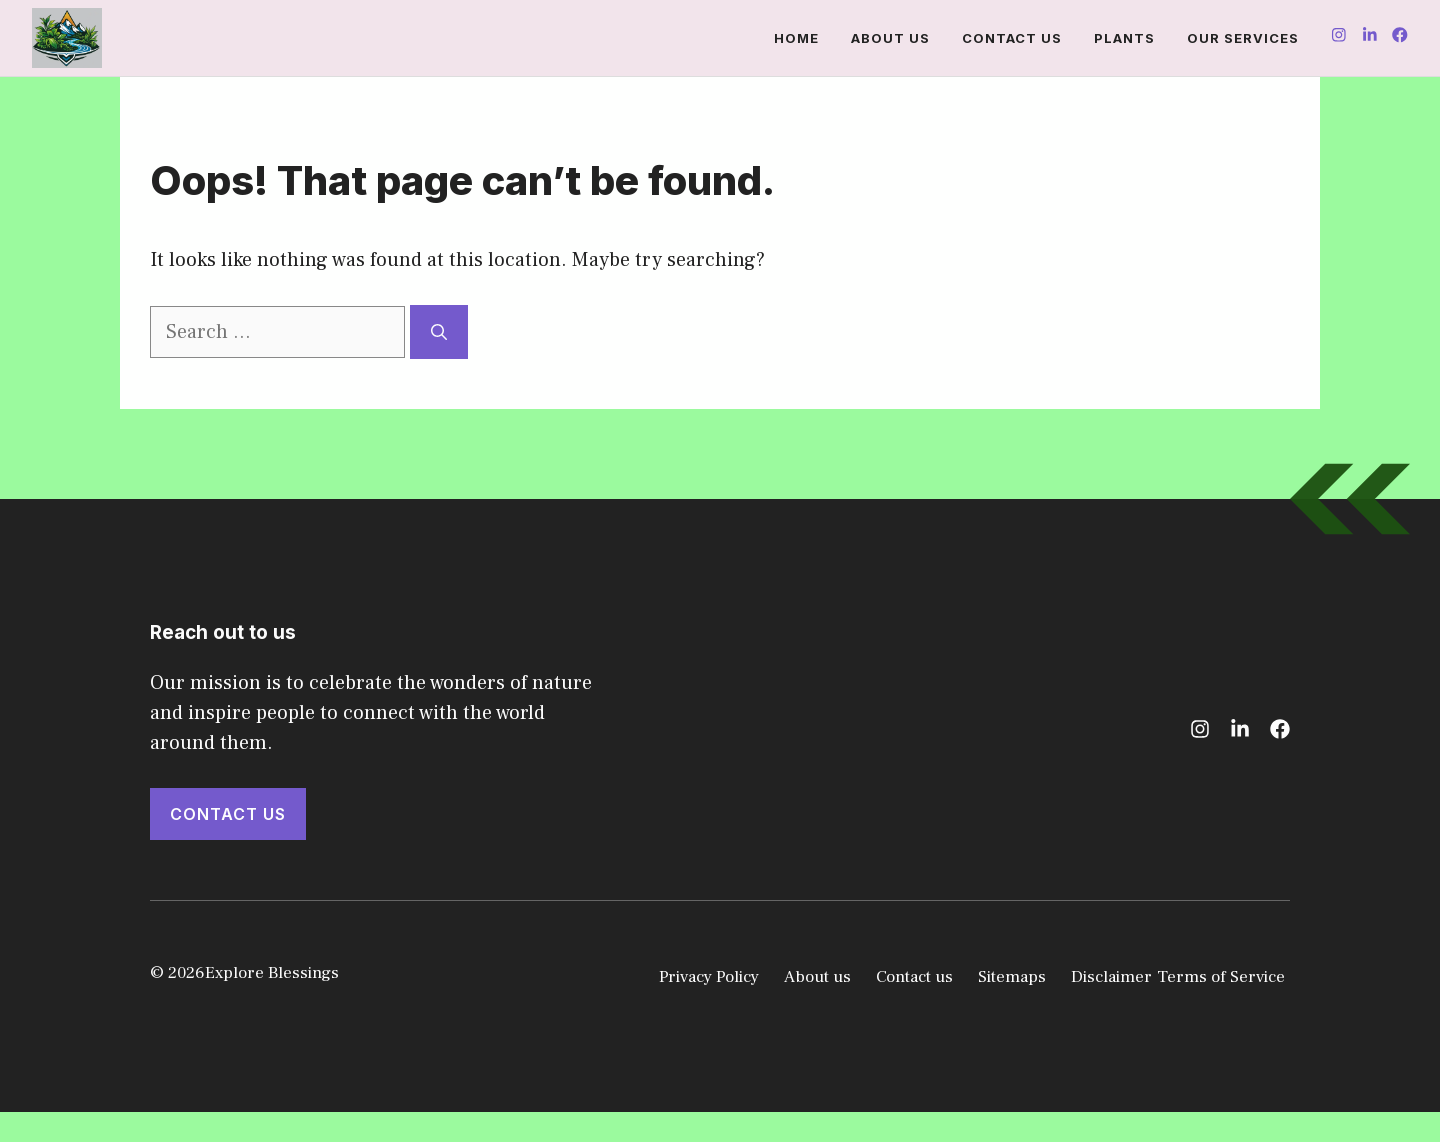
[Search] (439, 332)
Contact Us (228, 814)
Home (796, 38)
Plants (1124, 38)
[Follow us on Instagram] (1339, 37)
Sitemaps (1012, 977)
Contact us (1012, 38)
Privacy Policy (709, 977)
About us (890, 38)
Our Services (1243, 38)
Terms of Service (1221, 977)
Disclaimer (1111, 977)
